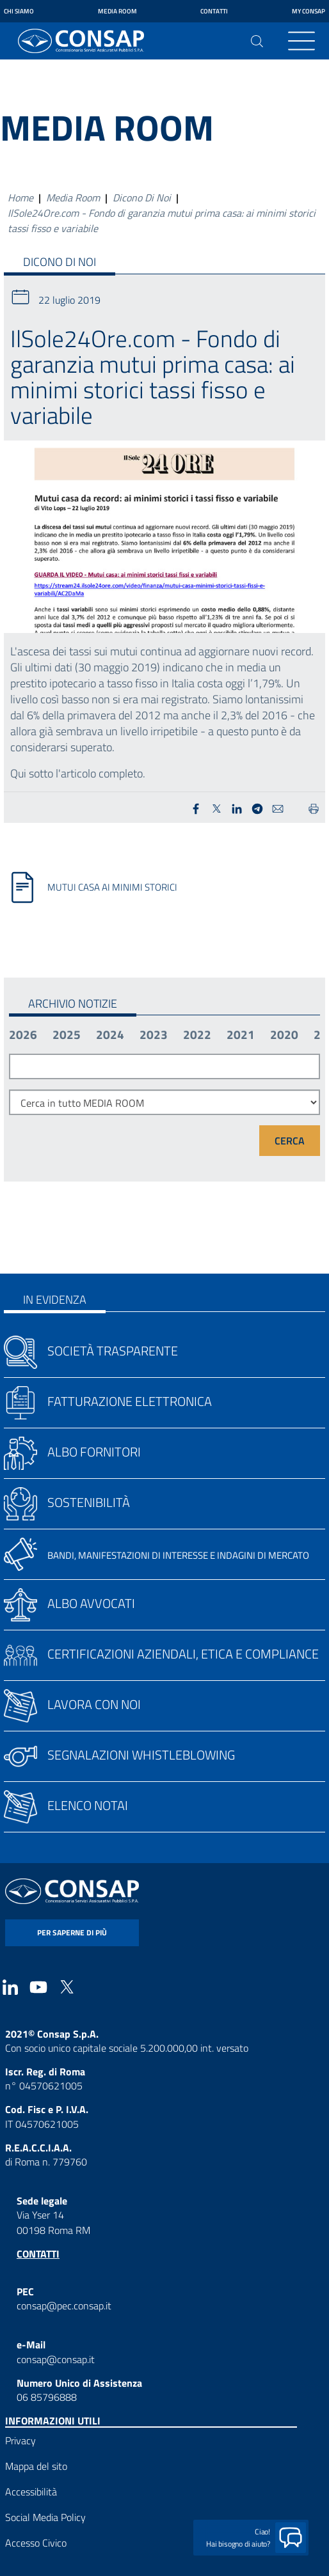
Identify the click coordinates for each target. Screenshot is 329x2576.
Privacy (20, 2440)
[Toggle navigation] (301, 41)
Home (20, 197)
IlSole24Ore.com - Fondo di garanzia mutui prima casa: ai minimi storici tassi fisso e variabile (162, 220)
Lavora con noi (94, 1704)
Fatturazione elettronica (129, 1401)
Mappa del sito (36, 2466)
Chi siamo (19, 11)
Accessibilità (31, 2491)
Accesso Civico (36, 2542)
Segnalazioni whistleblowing (141, 1755)
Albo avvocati (91, 1603)
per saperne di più (72, 1932)
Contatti (214, 11)
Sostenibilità (88, 1502)
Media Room (117, 11)
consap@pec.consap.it (64, 2305)
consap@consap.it (56, 2359)
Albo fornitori (94, 1452)
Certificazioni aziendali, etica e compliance (183, 1654)
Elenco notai (87, 1805)
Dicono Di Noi (142, 197)
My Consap (308, 11)
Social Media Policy (45, 2517)
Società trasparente (112, 1351)
